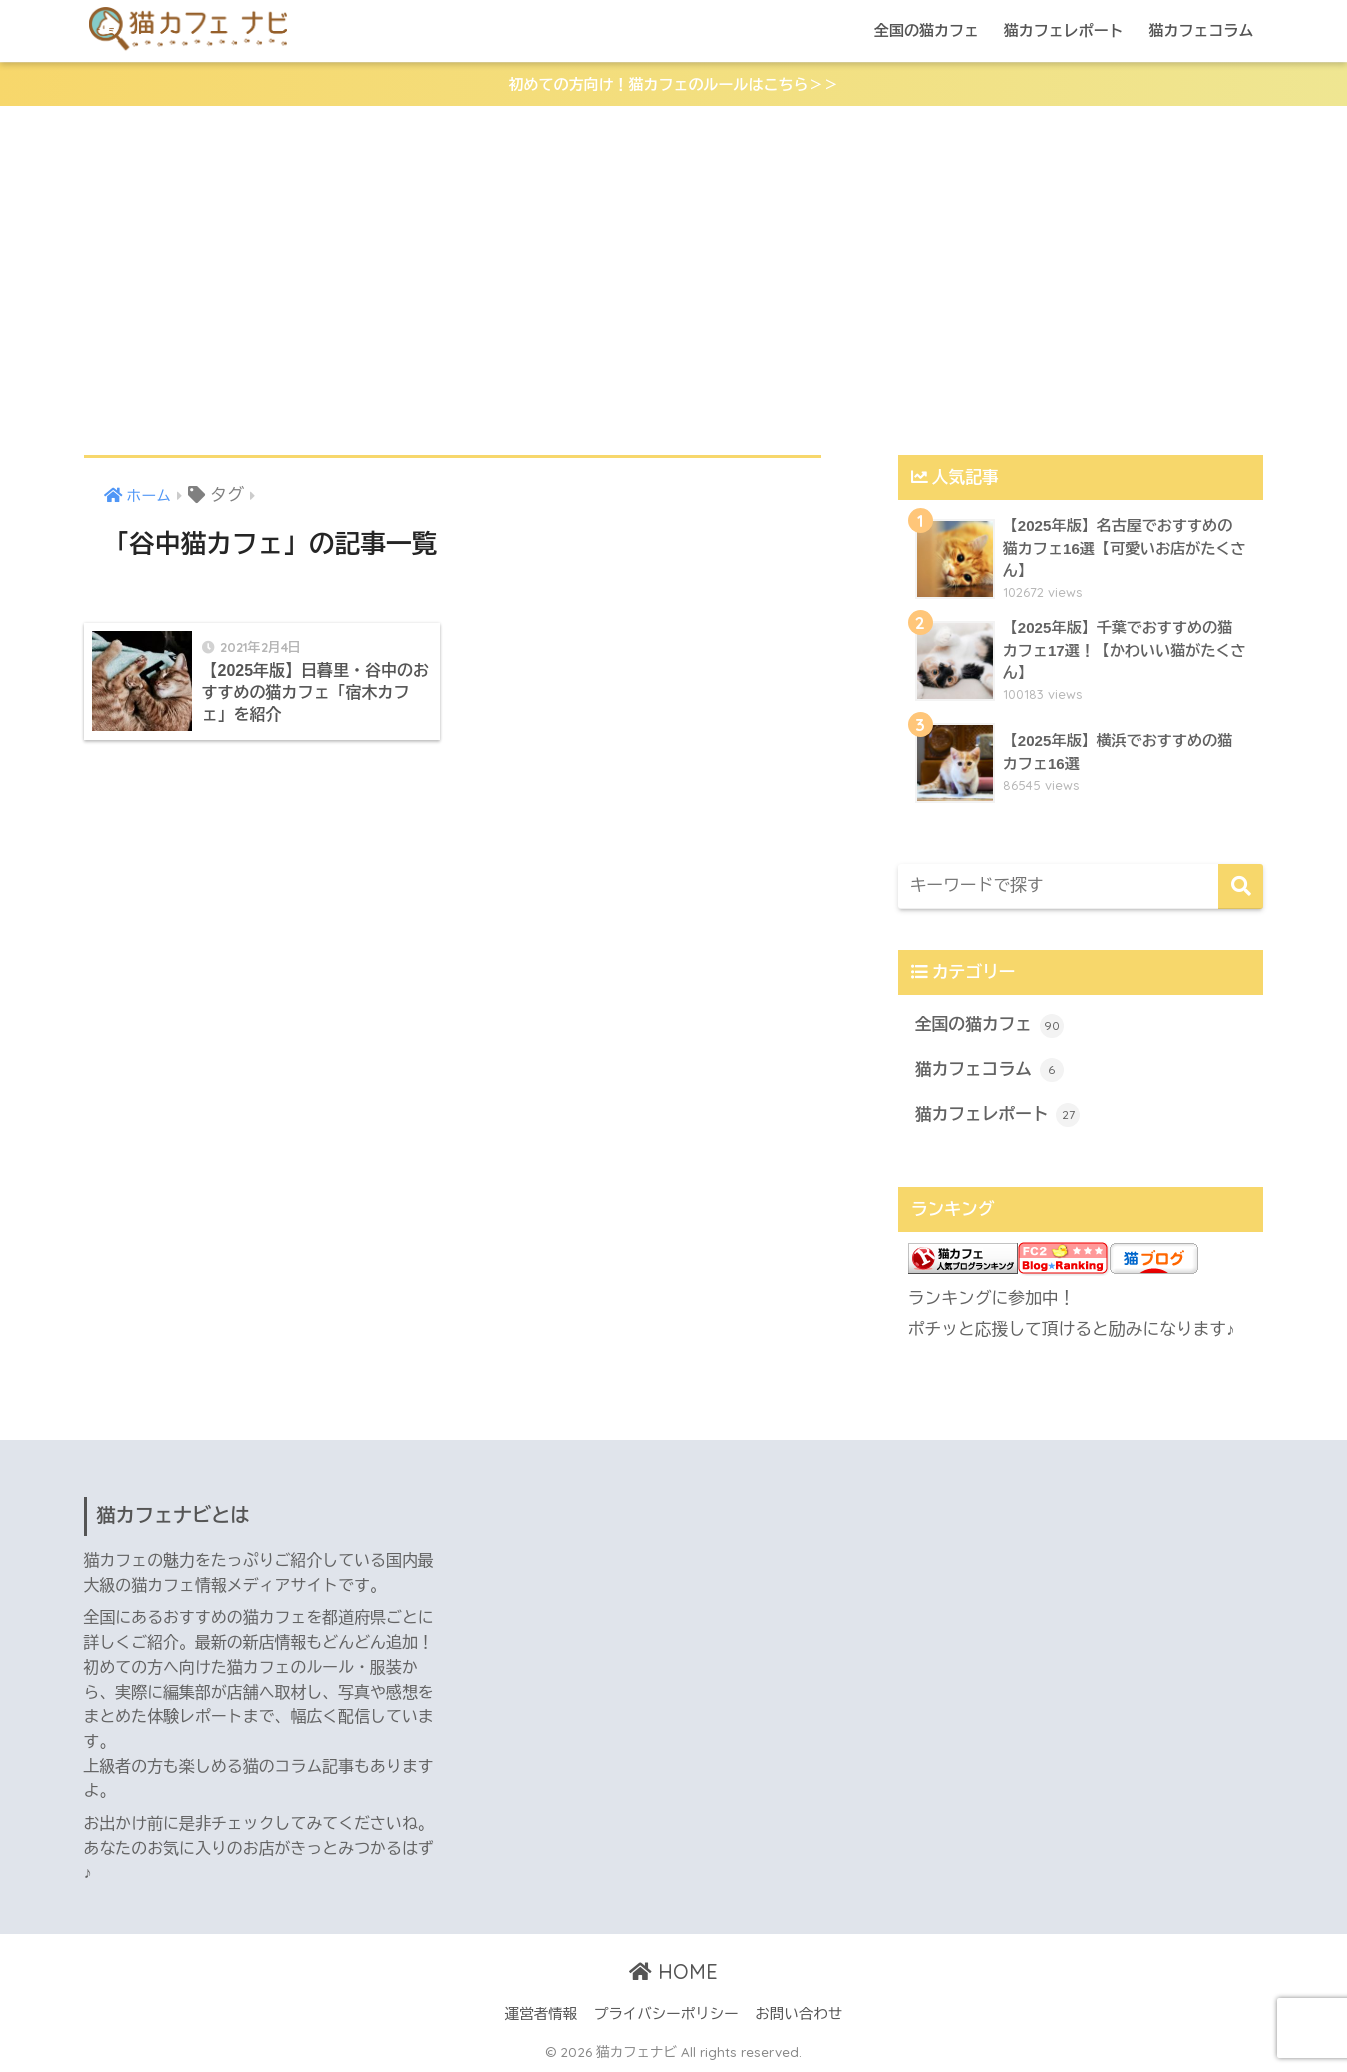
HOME (673, 1971)
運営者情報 (541, 2014)
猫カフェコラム (1201, 30)
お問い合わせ (798, 2014)
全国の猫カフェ (926, 30)
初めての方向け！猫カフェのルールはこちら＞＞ (674, 84)
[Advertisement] (674, 281)
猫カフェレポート (1064, 30)
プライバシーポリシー (666, 2014)
